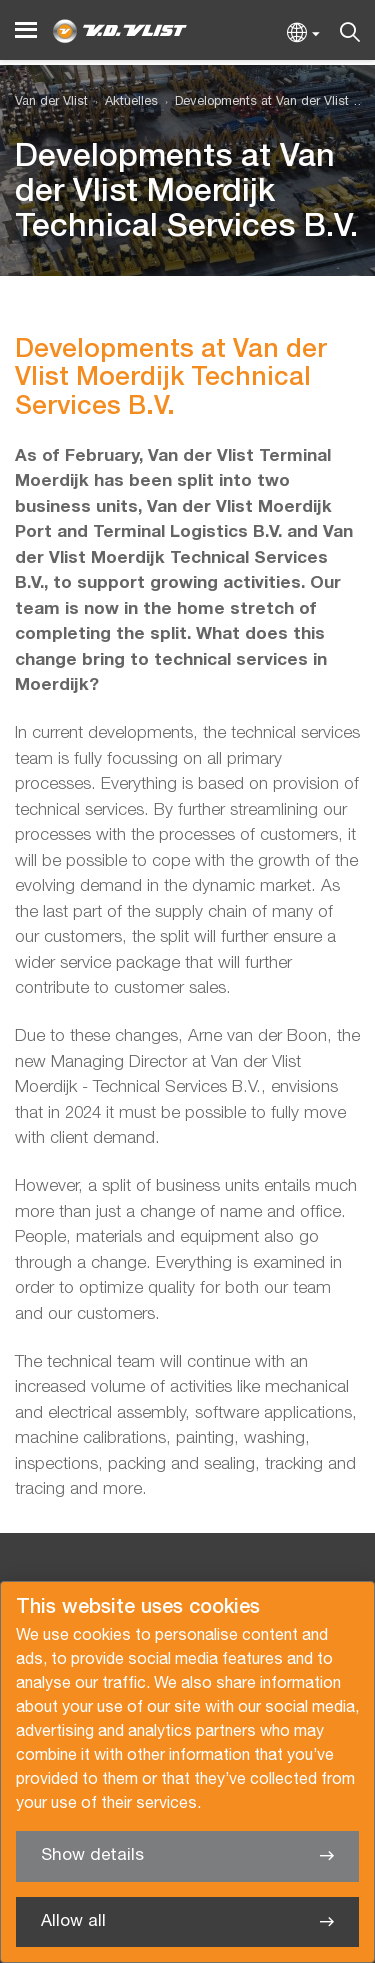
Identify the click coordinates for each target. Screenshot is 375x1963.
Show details (92, 1855)
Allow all (73, 1921)
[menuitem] (123, 102)
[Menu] (26, 30)
